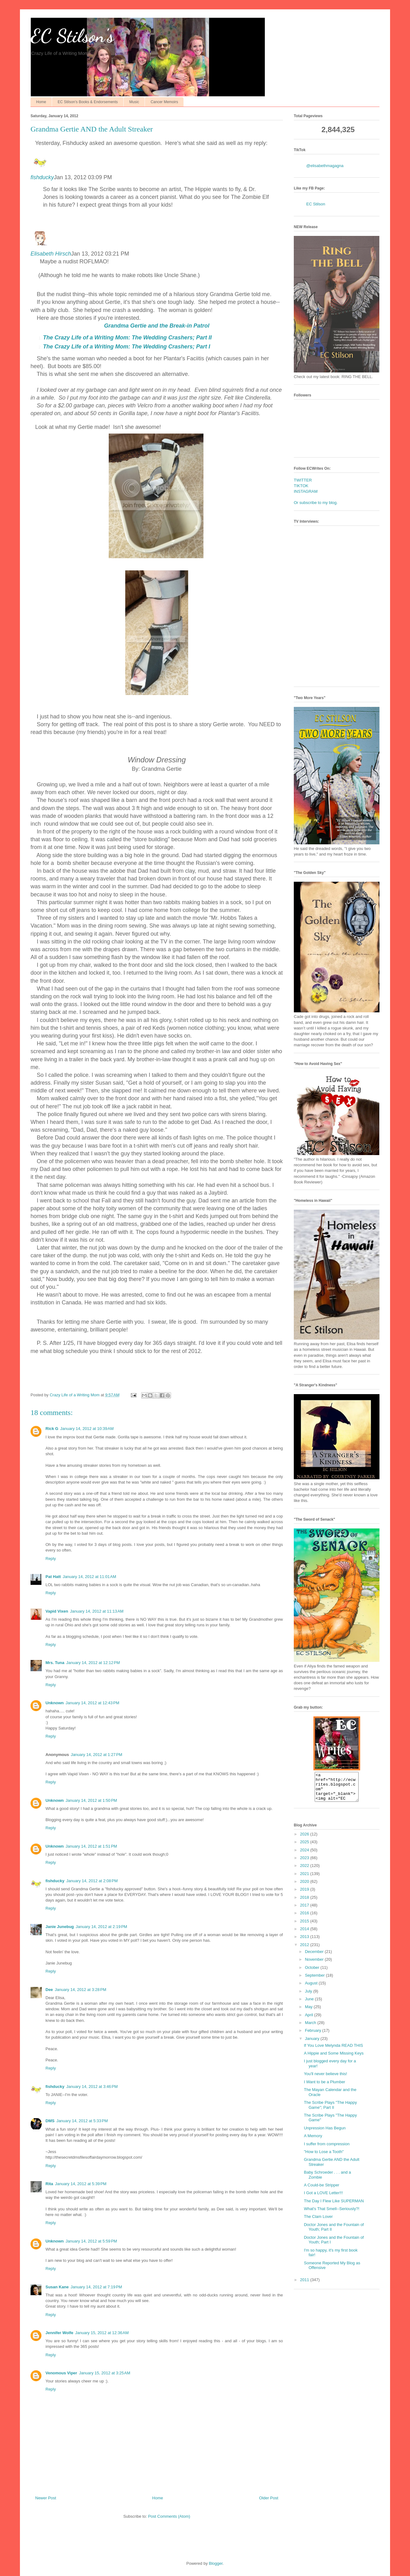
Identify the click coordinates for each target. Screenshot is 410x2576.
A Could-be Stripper (321, 2190)
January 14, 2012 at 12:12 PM (93, 1662)
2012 (305, 1950)
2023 (305, 1863)
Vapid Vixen (56, 1611)
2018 (305, 1903)
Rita (49, 2183)
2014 (305, 1934)
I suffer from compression (326, 2149)
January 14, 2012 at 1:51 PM (91, 1846)
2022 (305, 1871)
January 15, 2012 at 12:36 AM (102, 2332)
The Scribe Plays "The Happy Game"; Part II (330, 2110)
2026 (305, 1839)
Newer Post (45, 2498)
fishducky (42, 177)
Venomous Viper (61, 2373)
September (315, 1981)
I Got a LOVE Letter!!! (323, 2198)
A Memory (313, 2141)
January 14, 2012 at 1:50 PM (91, 1800)
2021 (305, 1879)
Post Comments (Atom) (169, 2516)
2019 (305, 1894)
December (315, 1957)
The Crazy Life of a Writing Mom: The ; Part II (127, 337)
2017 (305, 1910)
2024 (305, 1855)
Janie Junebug (59, 1926)
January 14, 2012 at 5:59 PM (91, 2241)
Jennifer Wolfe (59, 2332)
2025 (305, 1847)
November (315, 1965)
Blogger (215, 2563)
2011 (305, 2285)
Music (134, 102)
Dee (49, 1989)
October (313, 1973)
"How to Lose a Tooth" (324, 2157)
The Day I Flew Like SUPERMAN (334, 2206)
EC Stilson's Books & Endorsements (88, 102)
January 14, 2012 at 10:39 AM (87, 1428)
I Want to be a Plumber (324, 2087)
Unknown (54, 1703)
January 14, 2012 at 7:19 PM (96, 2287)
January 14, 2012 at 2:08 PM (92, 1880)
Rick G (51, 1428)
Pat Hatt (53, 1576)
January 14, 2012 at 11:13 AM (97, 1611)
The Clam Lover (318, 2222)
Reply (50, 1558)
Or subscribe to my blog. (316, 502)
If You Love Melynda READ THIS (333, 2051)
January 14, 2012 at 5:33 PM (82, 2120)
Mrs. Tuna (54, 1662)
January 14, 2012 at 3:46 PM (92, 2086)
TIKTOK (301, 485)
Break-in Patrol (156, 326)
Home (41, 102)
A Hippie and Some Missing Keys (333, 2058)
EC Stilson (315, 204)
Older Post (268, 2498)
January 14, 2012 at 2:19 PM (101, 1926)
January (313, 2044)
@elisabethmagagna (324, 165)
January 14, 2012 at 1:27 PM (96, 1754)
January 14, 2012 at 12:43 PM (92, 1703)
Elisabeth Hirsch (51, 254)
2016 (305, 1918)
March (311, 2028)
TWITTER (303, 480)
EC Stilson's (72, 36)
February (313, 2036)
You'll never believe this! (325, 2079)
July (309, 1996)
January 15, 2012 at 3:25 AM (104, 2373)
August (312, 1988)
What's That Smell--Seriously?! (331, 2214)
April (309, 2020)
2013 (305, 1942)
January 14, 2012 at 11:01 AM (89, 1576)
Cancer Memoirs (164, 102)
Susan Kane (57, 2287)
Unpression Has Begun (325, 2133)
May (309, 2012)
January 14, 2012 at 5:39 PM (81, 2183)
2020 (305, 1887)
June (310, 2004)
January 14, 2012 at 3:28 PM (80, 1989)
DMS (50, 2120)
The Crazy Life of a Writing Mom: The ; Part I (126, 346)
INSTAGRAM (305, 491)
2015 (305, 1926)
